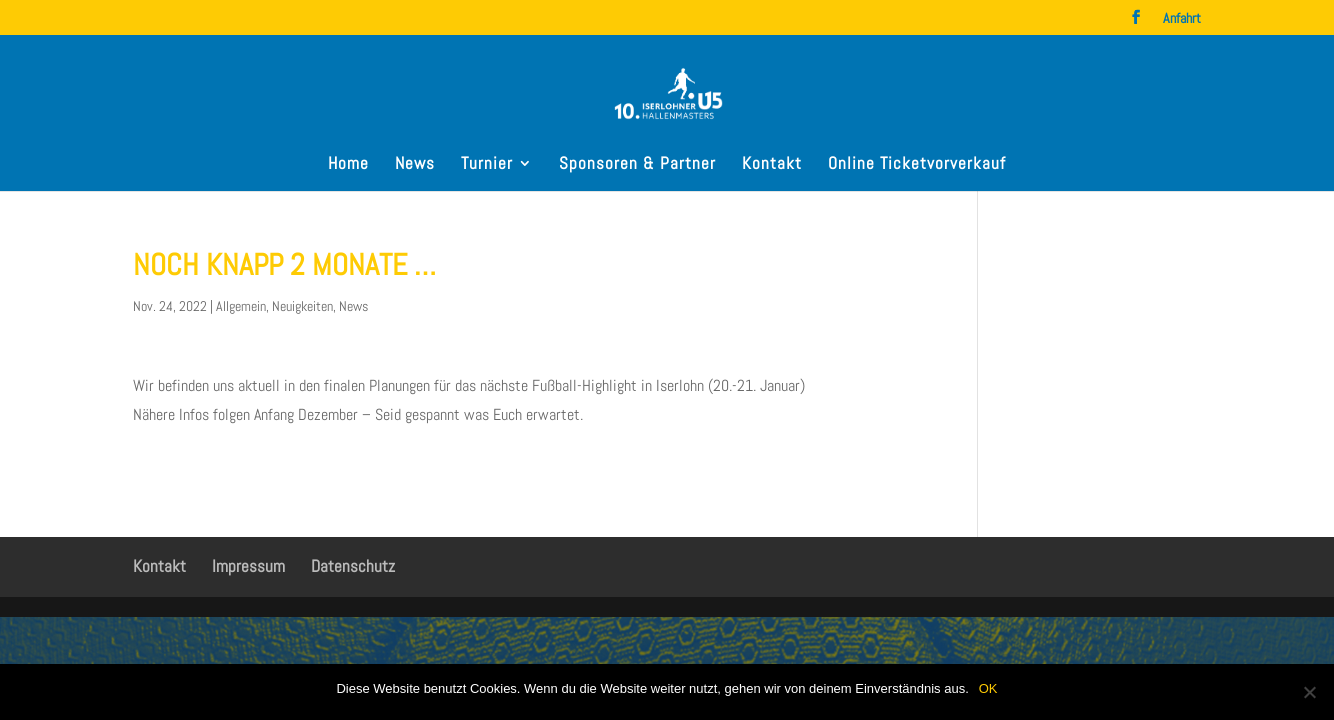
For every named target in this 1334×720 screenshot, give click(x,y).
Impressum (248, 566)
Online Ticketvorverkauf (917, 165)
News (415, 165)
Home (348, 165)
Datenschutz (353, 566)
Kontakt (772, 165)
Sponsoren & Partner (637, 165)
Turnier (487, 165)
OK (988, 688)
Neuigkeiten (302, 306)
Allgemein (241, 306)
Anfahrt (1182, 19)
